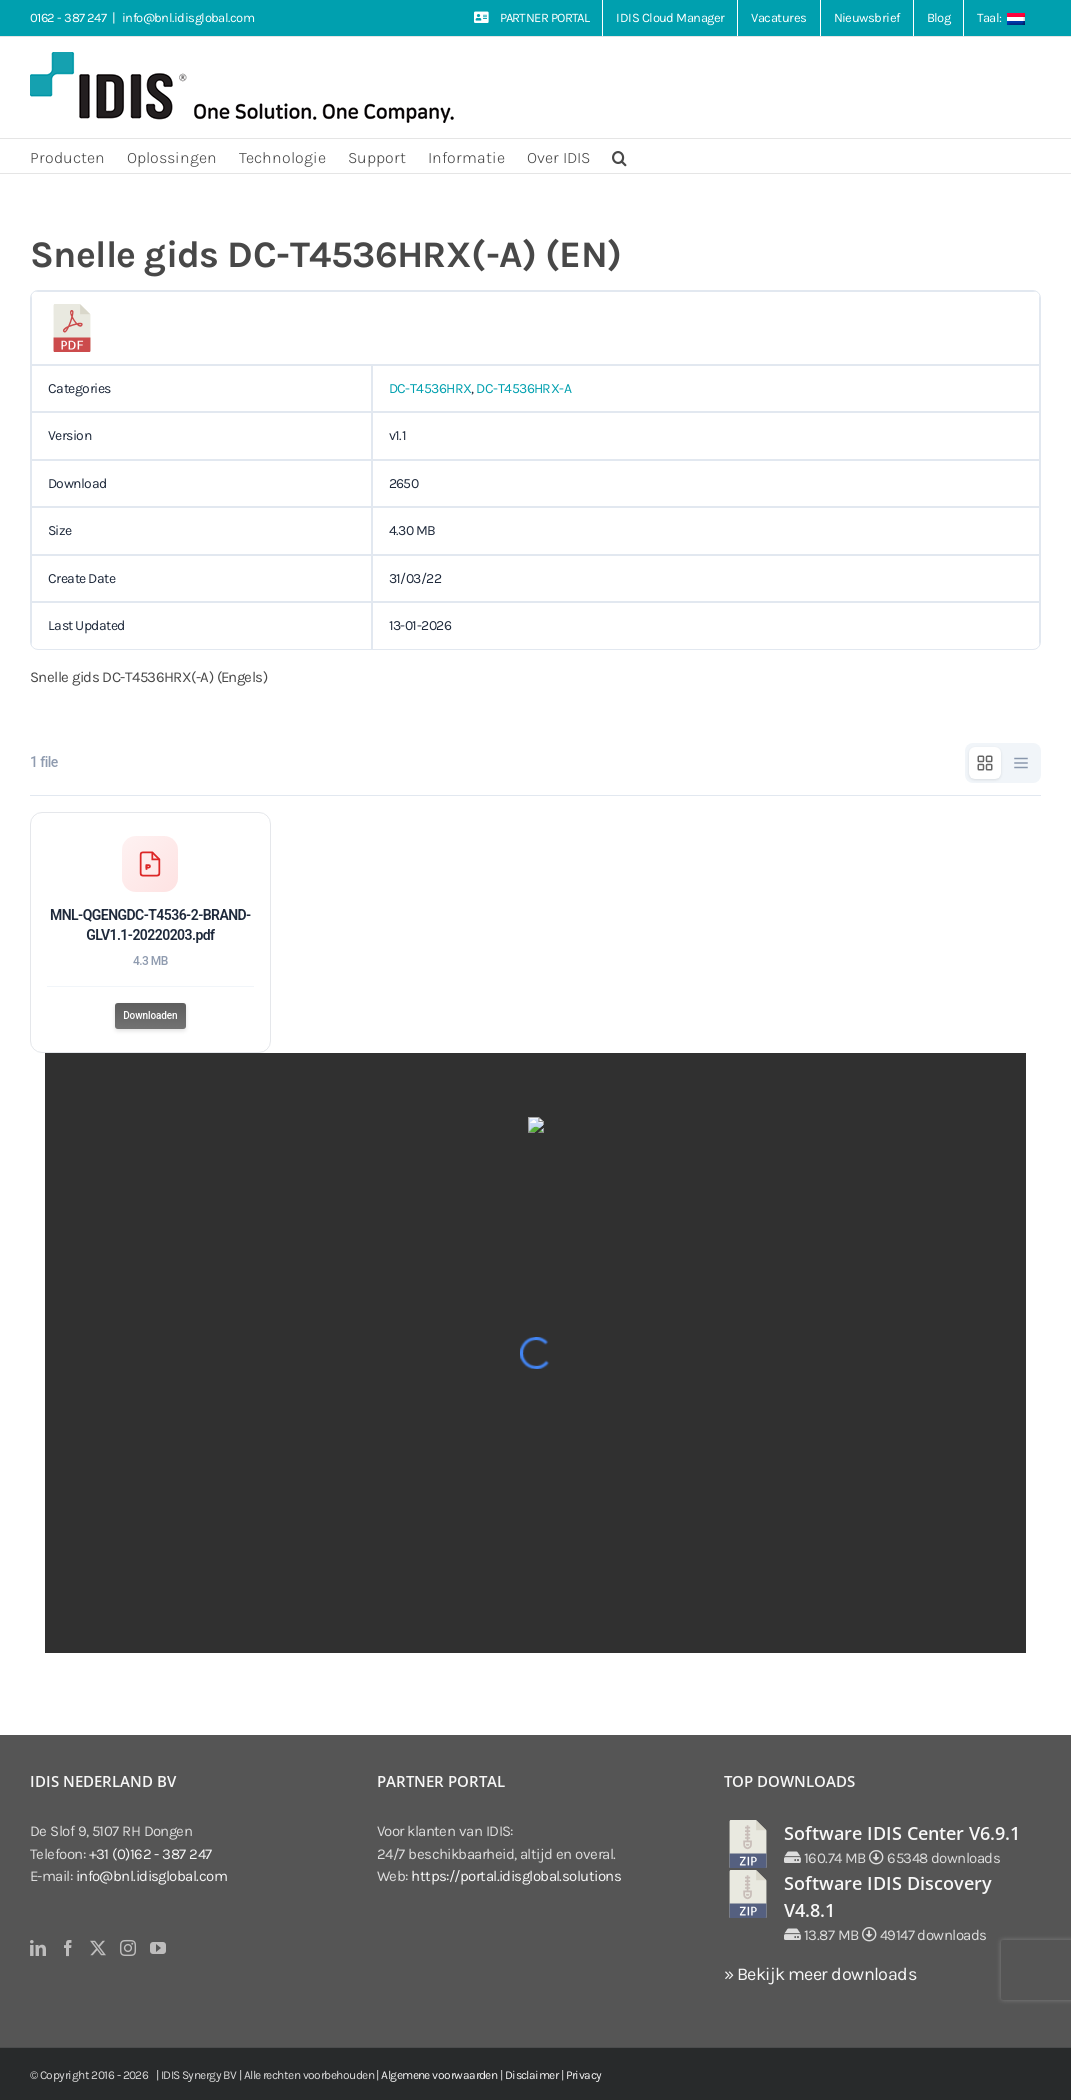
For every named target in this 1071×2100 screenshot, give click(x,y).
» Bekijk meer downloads (820, 1974)
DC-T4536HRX (430, 388)
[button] (619, 156)
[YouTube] (157, 1948)
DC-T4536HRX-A (523, 388)
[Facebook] (67, 1948)
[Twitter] (97, 1948)
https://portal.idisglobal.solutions (516, 1876)
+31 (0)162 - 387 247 (150, 1854)
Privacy (584, 2075)
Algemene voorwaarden (439, 2075)
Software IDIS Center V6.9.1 (902, 1833)
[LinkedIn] (37, 1948)
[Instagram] (127, 1948)
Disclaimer (532, 2075)
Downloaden (150, 1015)
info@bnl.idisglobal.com (188, 17)
